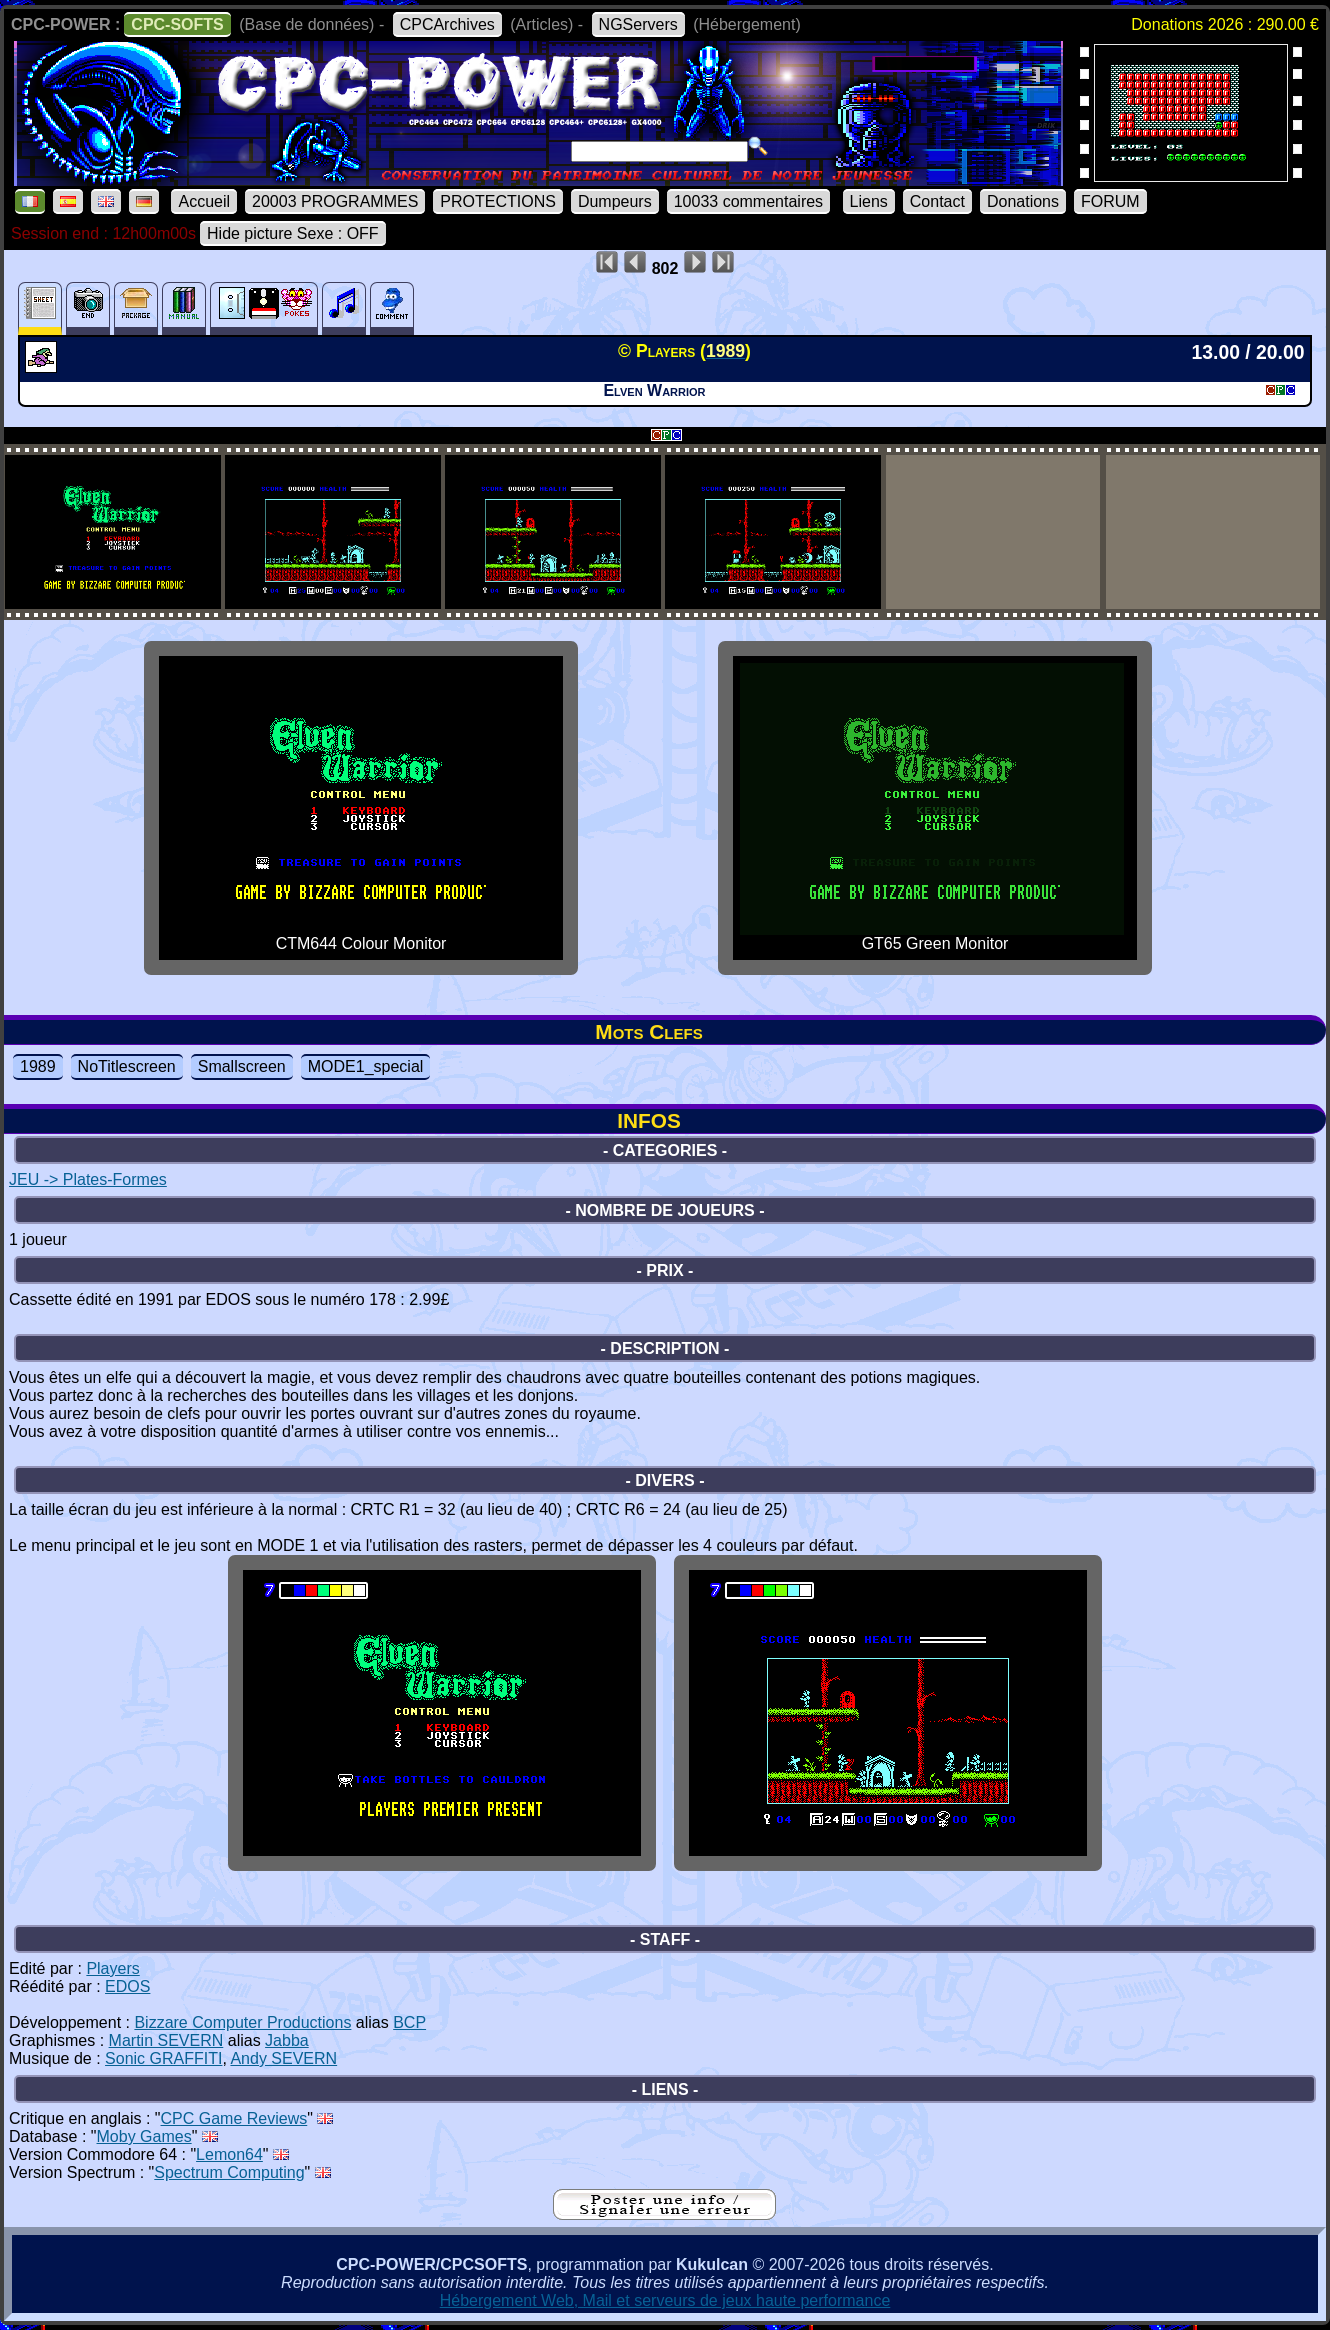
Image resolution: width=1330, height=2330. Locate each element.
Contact (937, 201)
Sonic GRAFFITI (163, 2058)
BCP (409, 2022)
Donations (1023, 201)
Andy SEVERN (283, 2058)
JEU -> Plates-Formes (88, 1179)
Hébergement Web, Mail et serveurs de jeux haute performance (665, 2300)
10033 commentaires (748, 201)
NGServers (638, 24)
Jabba (287, 2040)
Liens (869, 201)
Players (112, 1968)
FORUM (1110, 201)
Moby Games (144, 2136)
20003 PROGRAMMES (335, 201)
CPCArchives (447, 24)
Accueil (204, 201)
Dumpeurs (615, 201)
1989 (38, 1066)
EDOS (127, 1986)
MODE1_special (366, 1066)
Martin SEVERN (166, 2040)
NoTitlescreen (127, 1066)
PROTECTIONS (498, 201)
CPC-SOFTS (177, 24)
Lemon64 (229, 2154)
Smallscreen (242, 1066)
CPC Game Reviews (234, 2118)
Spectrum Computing (229, 2172)
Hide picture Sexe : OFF (293, 233)
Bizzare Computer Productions (242, 2022)
